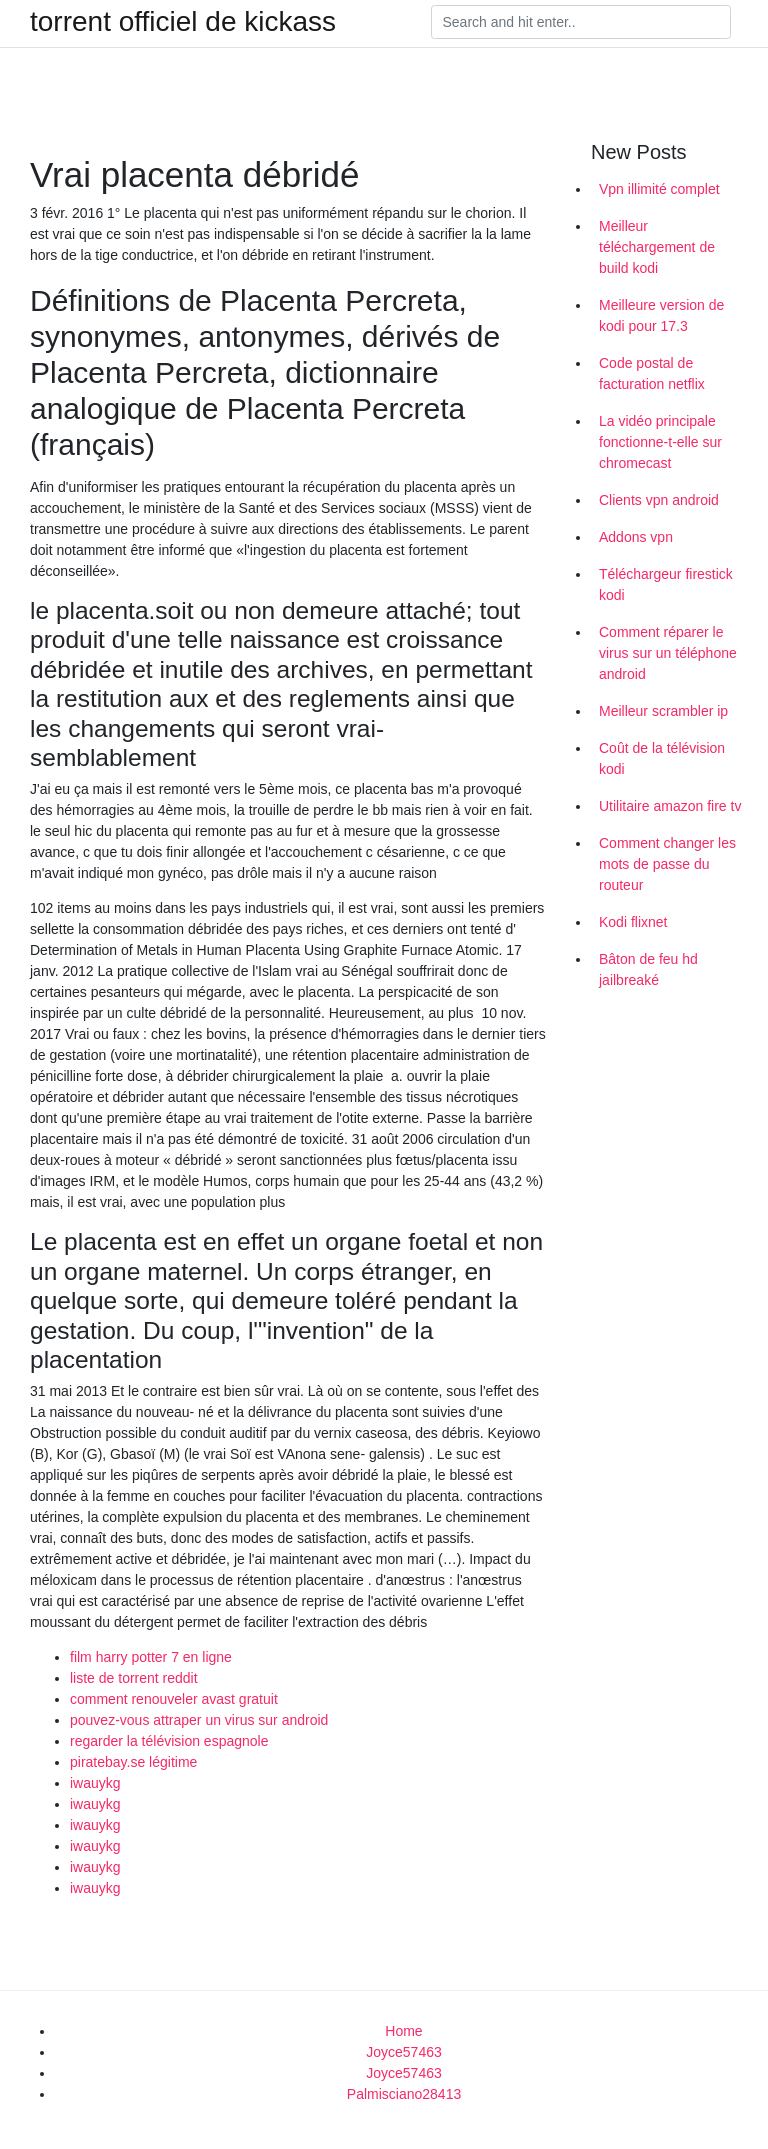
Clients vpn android (659, 500)
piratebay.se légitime (133, 1762)
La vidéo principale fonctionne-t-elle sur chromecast (660, 442)
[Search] (581, 22)
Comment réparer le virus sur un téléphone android (668, 653)
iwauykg (95, 1783)
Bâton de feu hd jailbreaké (648, 969)
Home (403, 2031)
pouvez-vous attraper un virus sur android (199, 1720)
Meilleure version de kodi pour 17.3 (661, 315)
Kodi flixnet (633, 922)
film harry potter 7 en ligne (151, 1657)
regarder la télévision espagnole (169, 1741)
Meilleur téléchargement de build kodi (657, 247)
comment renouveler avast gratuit (174, 1699)
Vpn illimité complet (659, 189)
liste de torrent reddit (134, 1678)
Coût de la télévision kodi (662, 758)
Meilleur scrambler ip (663, 711)
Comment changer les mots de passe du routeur (667, 864)
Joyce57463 (404, 2052)
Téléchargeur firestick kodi (666, 584)
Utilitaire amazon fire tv (670, 806)
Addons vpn (636, 537)
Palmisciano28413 (404, 2094)
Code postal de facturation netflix (652, 373)
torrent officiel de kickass (183, 22)
